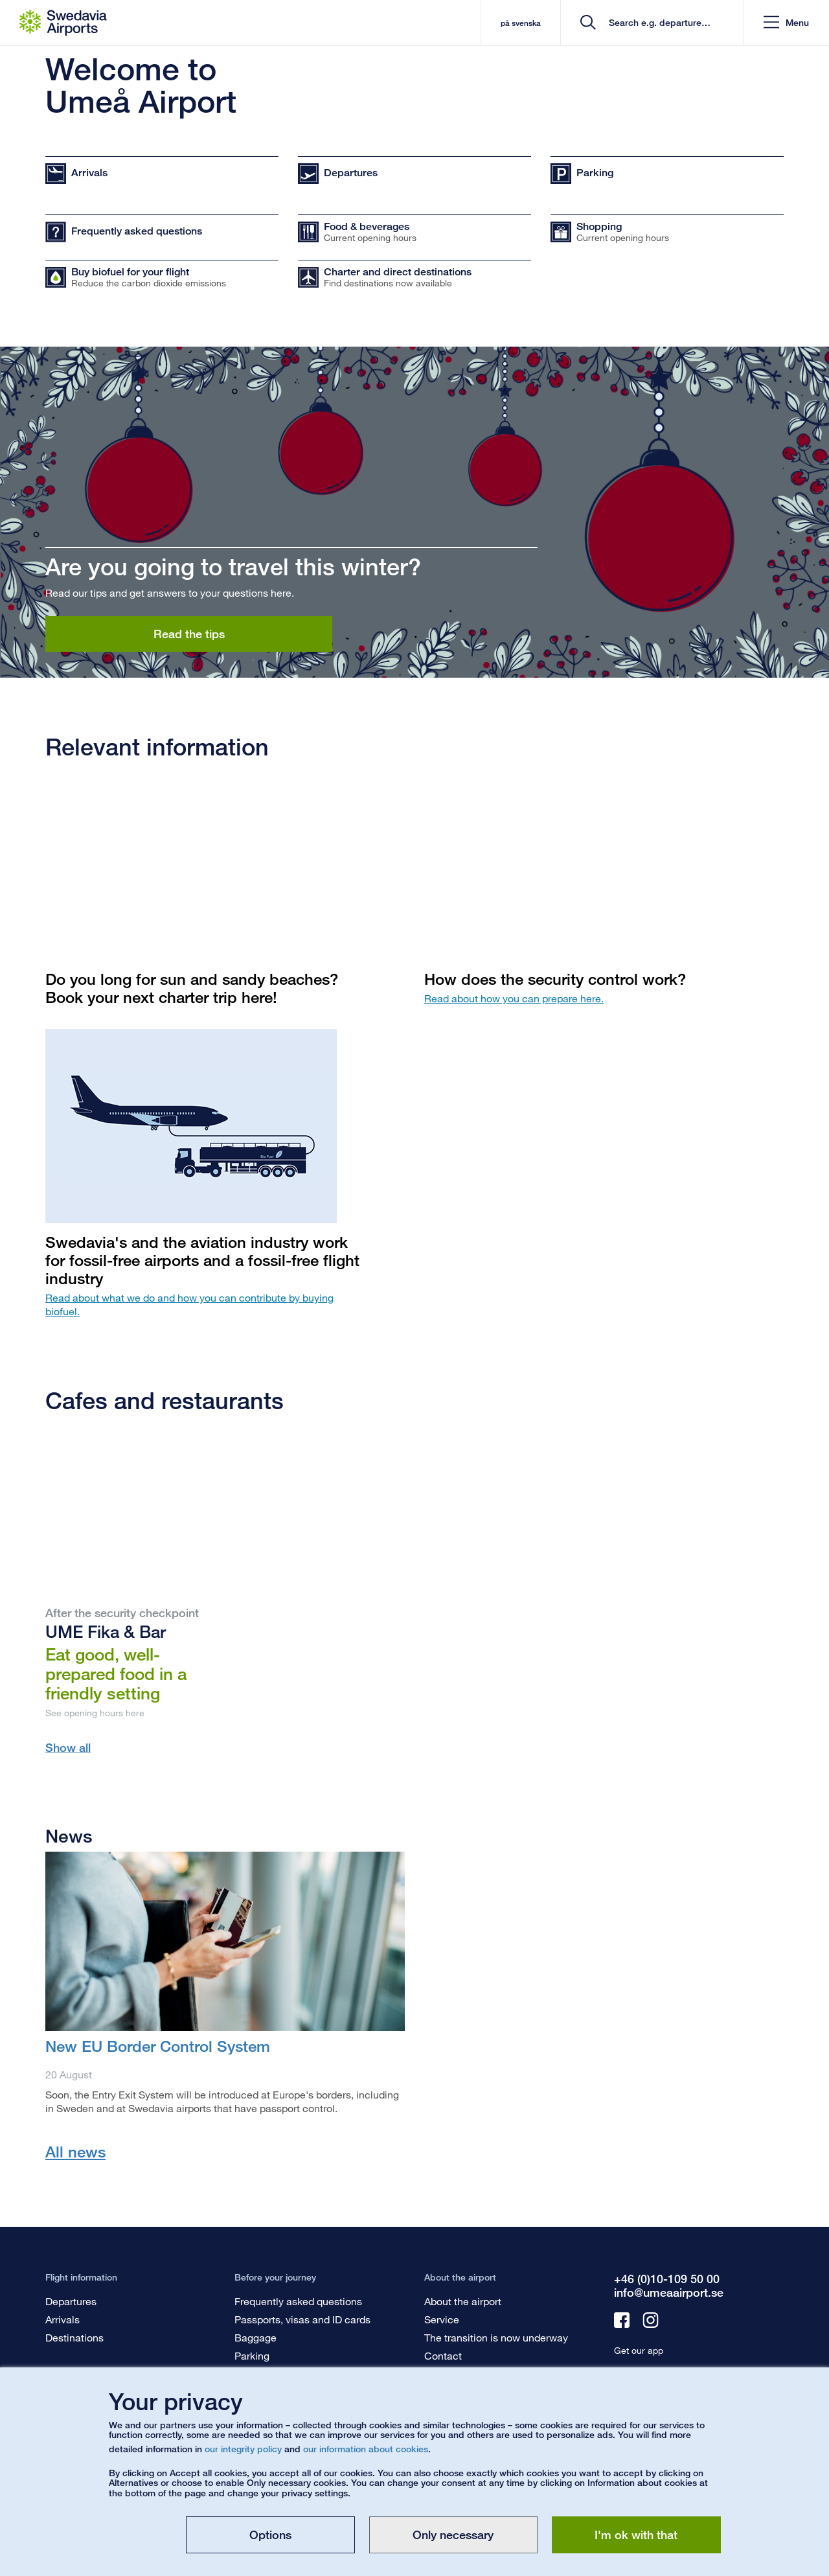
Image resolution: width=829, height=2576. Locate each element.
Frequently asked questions (298, 2301)
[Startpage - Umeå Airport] (63, 23)
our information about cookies (365, 2448)
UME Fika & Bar (105, 1631)
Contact (443, 2355)
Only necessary (453, 2534)
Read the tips (189, 634)
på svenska (520, 23)
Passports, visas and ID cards (302, 2319)
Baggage (255, 2337)
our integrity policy (243, 2448)
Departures (71, 2301)
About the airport (462, 2301)
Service (441, 2319)
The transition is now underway (496, 2337)
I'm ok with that (636, 2534)
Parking (251, 2355)
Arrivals (62, 2319)
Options (270, 2534)
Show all (68, 1747)
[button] (786, 23)
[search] (656, 23)
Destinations (74, 2337)
